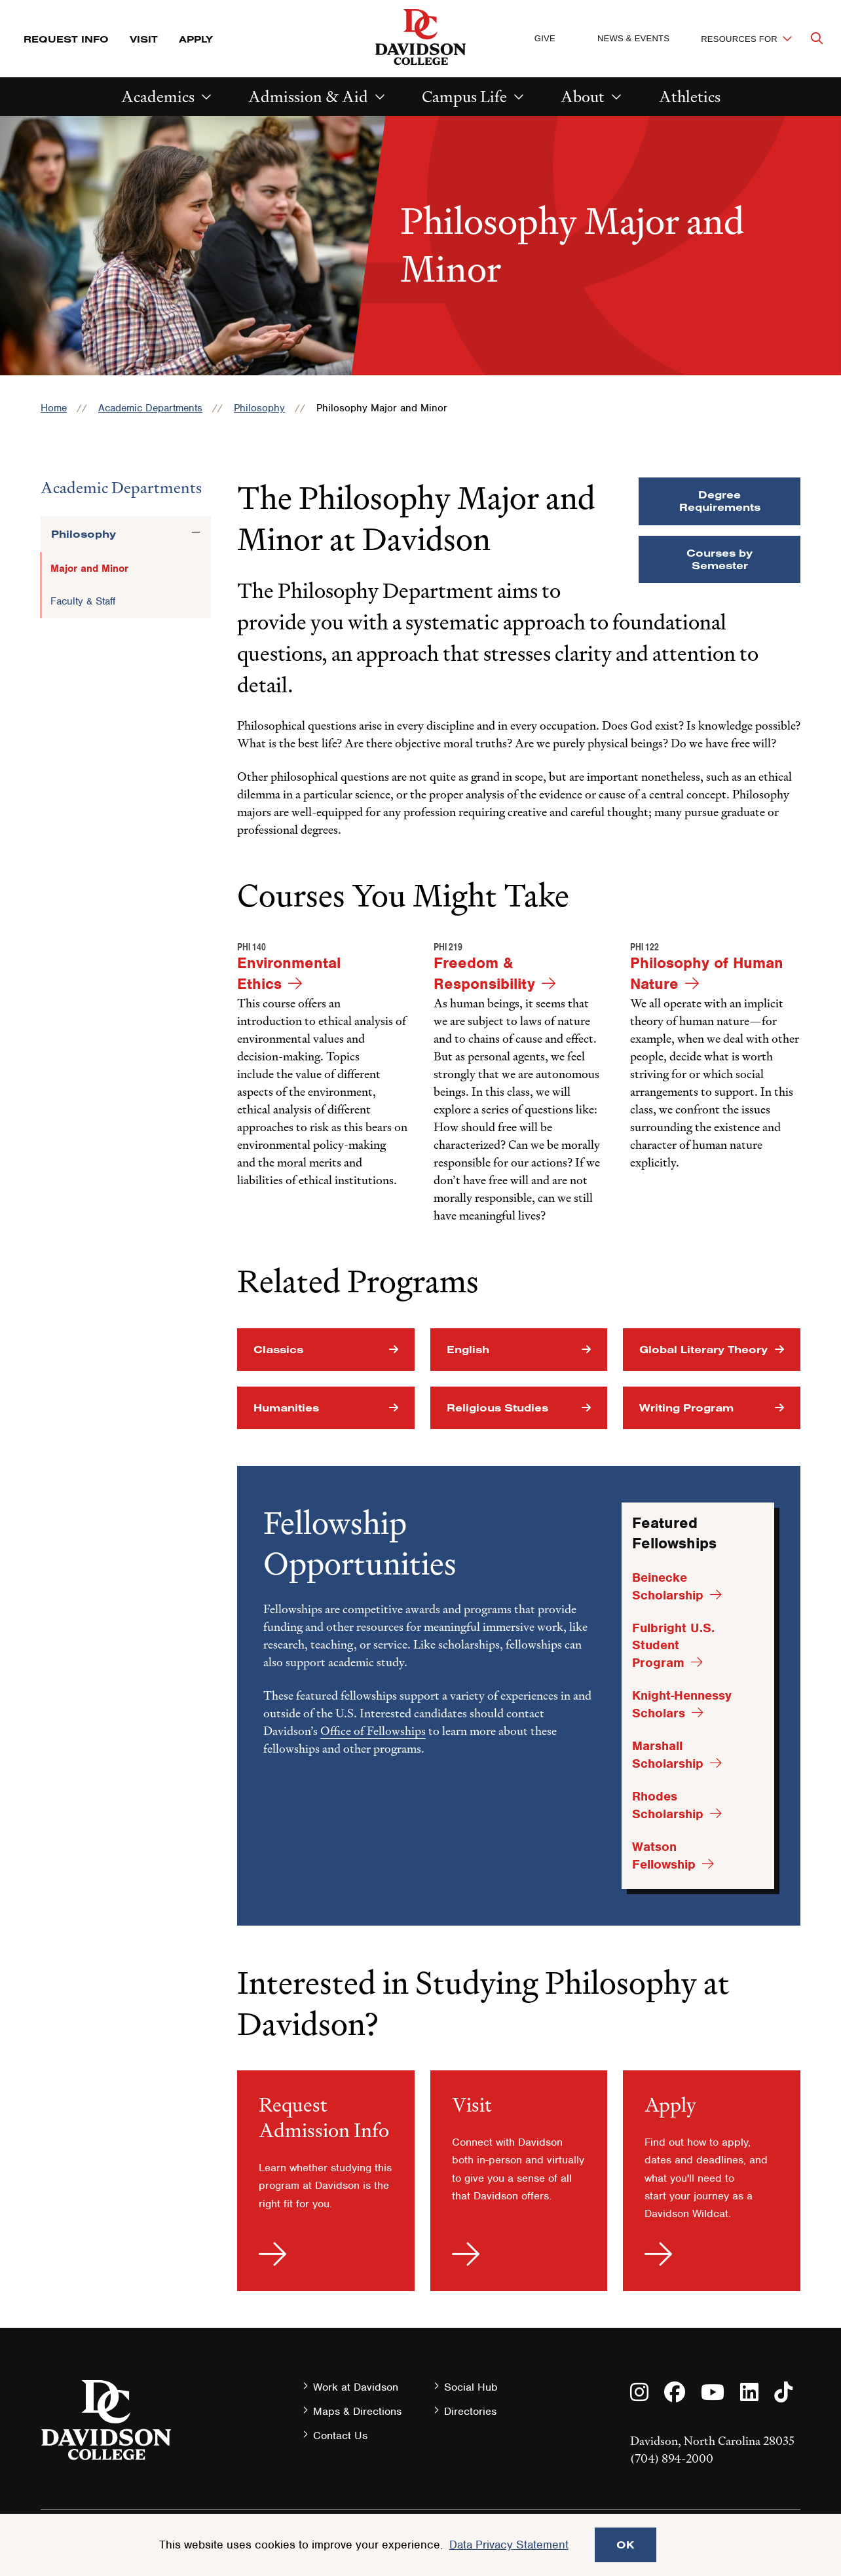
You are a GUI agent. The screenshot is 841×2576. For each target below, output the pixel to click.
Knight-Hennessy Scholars (682, 1704)
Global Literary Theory (703, 1349)
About (583, 96)
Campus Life (464, 96)
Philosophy (259, 408)
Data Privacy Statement (509, 2544)
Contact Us (340, 2435)
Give (544, 38)
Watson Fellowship (664, 1856)
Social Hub (471, 2387)
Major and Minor (89, 568)
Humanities (286, 1407)
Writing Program (686, 1407)
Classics (278, 1349)
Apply (196, 39)
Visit (144, 39)
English (468, 1349)
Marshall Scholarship (667, 1755)
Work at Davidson (355, 2387)
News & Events (633, 38)
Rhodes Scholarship (667, 1805)
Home (54, 408)
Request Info (66, 39)
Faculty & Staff (82, 601)
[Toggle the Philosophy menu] (196, 532)
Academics (158, 96)
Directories (470, 2411)
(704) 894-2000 (671, 2458)
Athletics (689, 96)
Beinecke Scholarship (667, 1586)
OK (625, 2544)
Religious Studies (497, 1407)
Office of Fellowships (373, 1730)
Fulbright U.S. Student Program (673, 1645)
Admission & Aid (308, 96)
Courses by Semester (719, 559)
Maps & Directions (357, 2411)
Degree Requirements (719, 500)
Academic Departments (150, 408)
